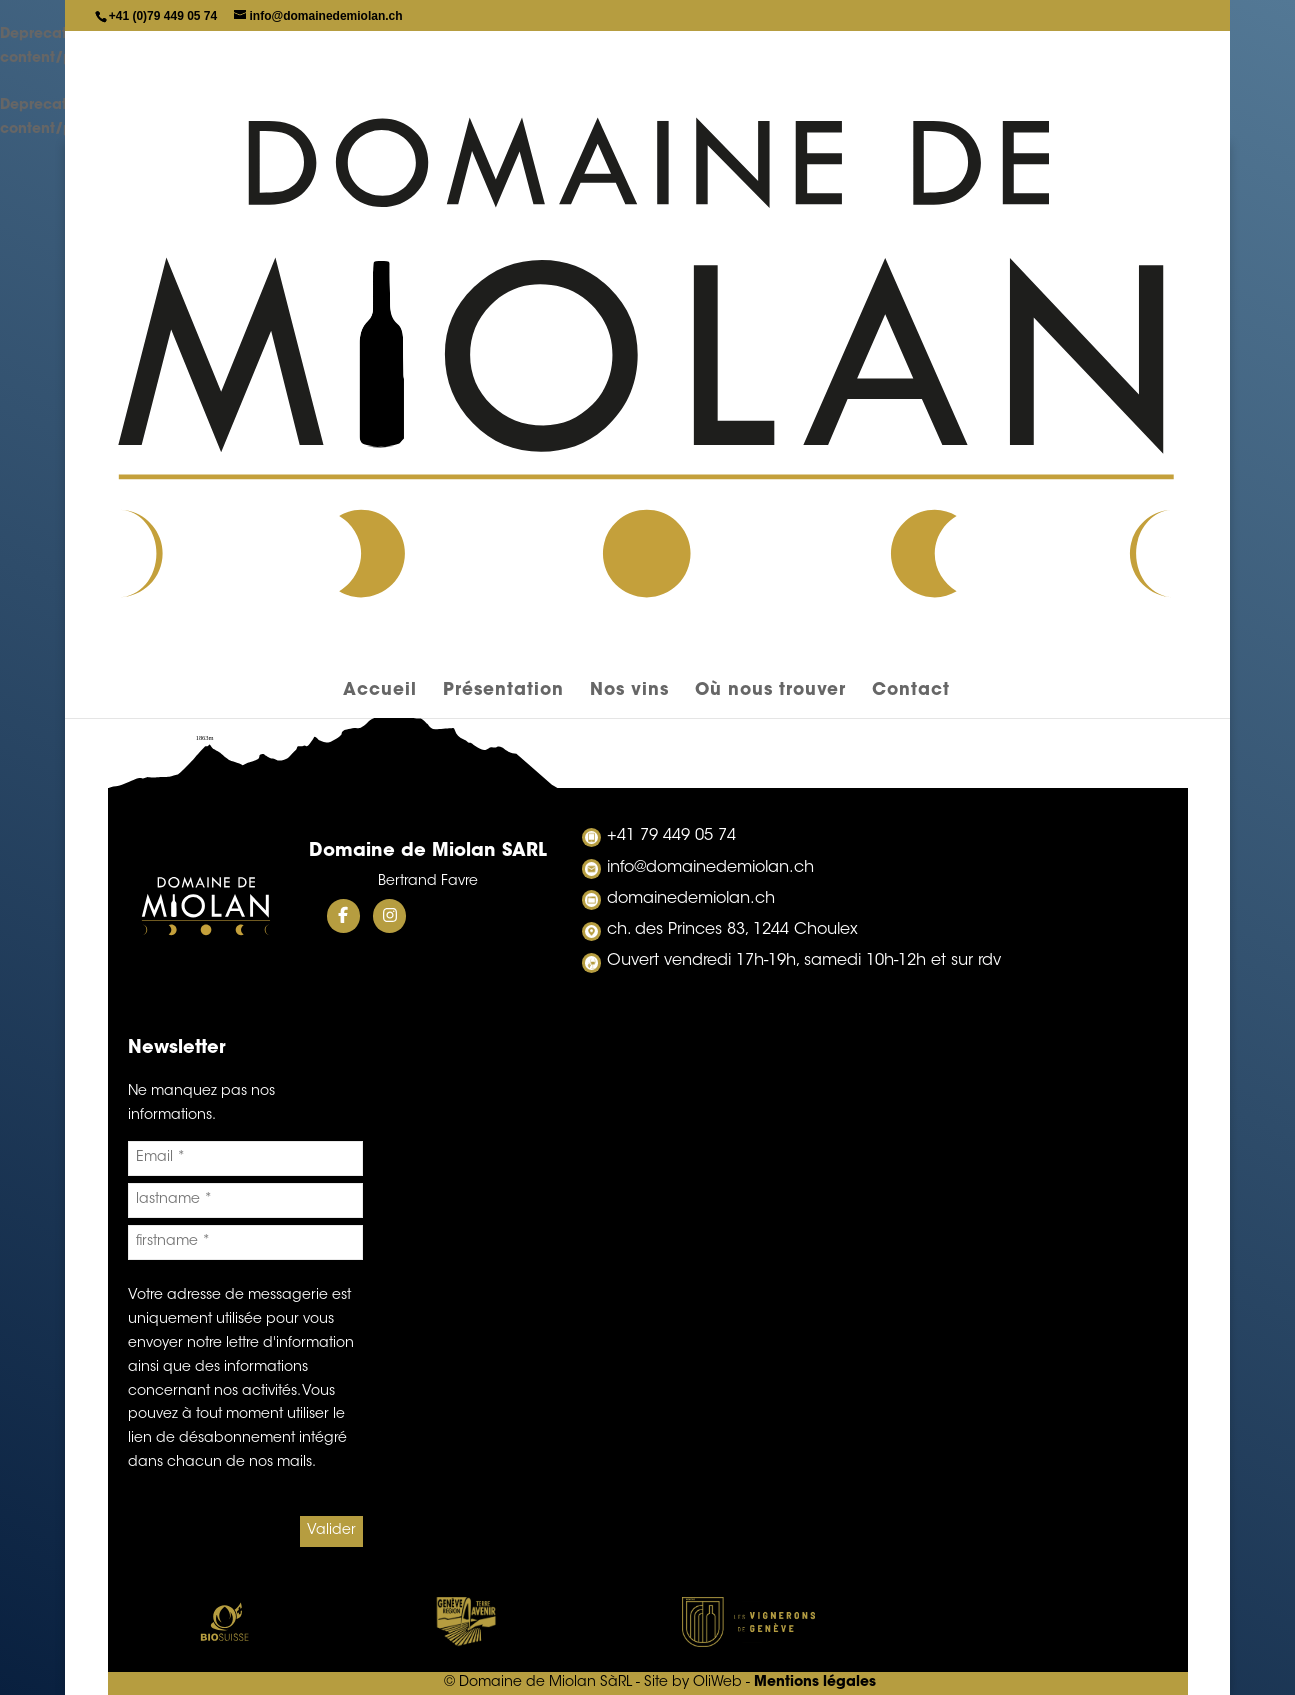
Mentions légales (815, 1683)
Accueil (380, 150)
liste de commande (648, 389)
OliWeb (717, 1683)
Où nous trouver (770, 150)
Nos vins (629, 150)
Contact (911, 150)
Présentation (503, 150)
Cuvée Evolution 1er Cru (648, 550)
